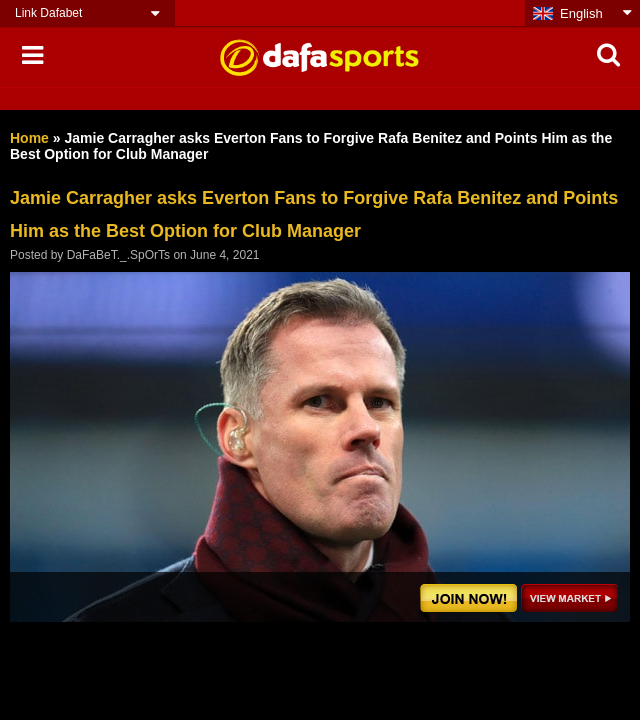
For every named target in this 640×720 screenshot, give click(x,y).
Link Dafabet (48, 13)
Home (29, 138)
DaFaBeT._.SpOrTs (118, 255)
